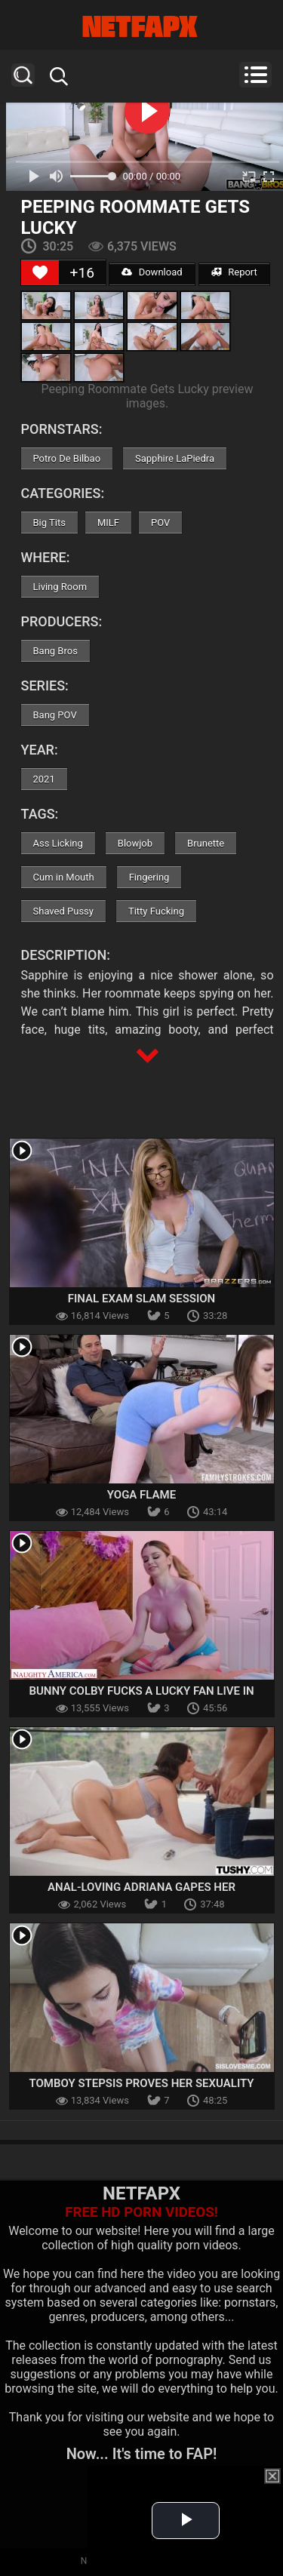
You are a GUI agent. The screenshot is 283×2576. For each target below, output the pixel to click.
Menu (255, 74)
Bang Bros (55, 650)
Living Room (60, 586)
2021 (44, 779)
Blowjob (135, 843)
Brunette (205, 843)
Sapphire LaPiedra (174, 458)
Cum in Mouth (63, 877)
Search (23, 75)
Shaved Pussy (63, 911)
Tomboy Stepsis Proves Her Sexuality (141, 2083)
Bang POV (55, 715)
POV (160, 522)
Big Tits (49, 522)
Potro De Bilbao (67, 458)
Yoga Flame (141, 1495)
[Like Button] (40, 272)
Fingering (149, 877)
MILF (108, 522)
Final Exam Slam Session (141, 1298)
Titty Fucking (156, 911)
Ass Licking (58, 843)
